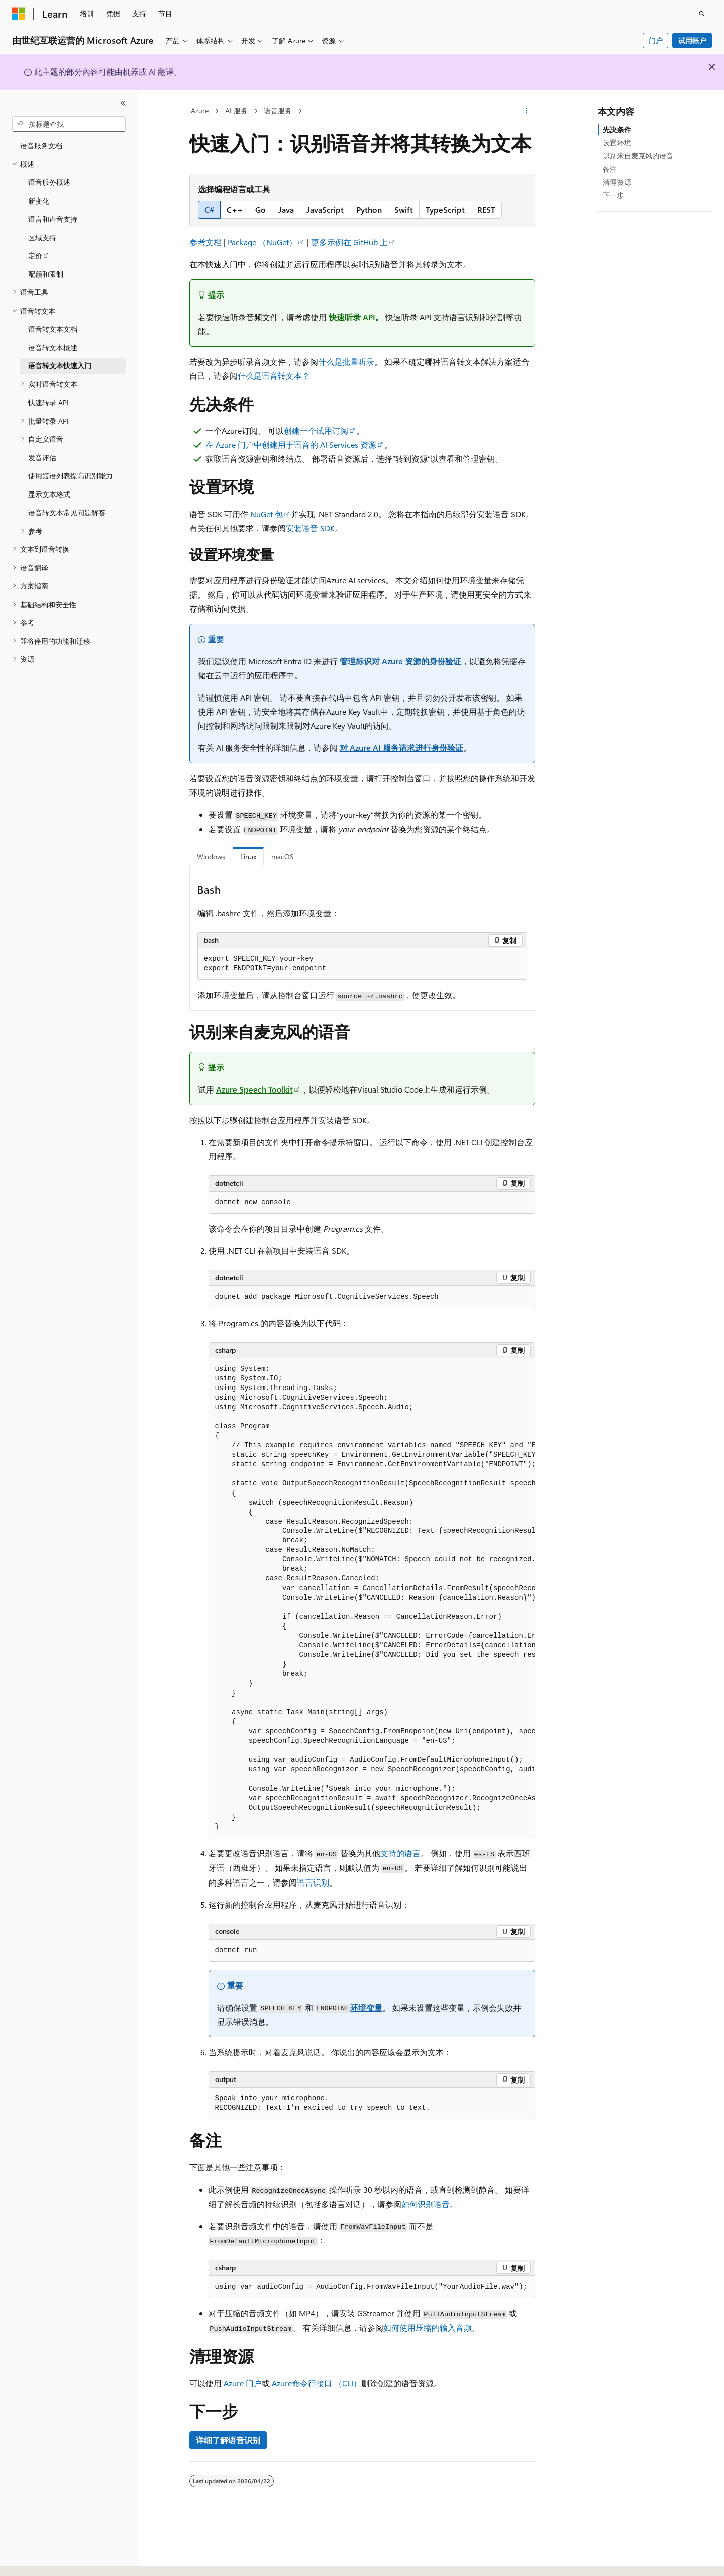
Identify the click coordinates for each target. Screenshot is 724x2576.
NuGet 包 (266, 514)
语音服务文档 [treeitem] (41, 145)
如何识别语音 (425, 2204)
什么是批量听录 (346, 361)
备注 (610, 169)
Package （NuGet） (262, 242)
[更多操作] (526, 111)
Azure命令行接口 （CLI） (316, 2382)
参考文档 (205, 242)
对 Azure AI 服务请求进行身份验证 (401, 747)
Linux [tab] (248, 856)
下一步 (613, 195)
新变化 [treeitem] (38, 201)
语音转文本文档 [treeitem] (52, 329)
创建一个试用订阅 (316, 430)
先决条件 (617, 129)
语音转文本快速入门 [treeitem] (59, 365)
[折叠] (123, 103)
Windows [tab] (211, 856)
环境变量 (366, 2007)
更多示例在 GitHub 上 (349, 242)
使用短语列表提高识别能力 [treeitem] (70, 475)
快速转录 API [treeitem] (48, 402)
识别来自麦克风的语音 (638, 155)
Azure (200, 110)
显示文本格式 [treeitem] (49, 494)
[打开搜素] (702, 14)
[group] (372, 1598)
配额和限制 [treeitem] (45, 274)
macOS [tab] (282, 856)
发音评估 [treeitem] (42, 457)
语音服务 (278, 110)
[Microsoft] (18, 13)
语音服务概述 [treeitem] (49, 182)
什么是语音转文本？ (274, 375)
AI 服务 (236, 110)
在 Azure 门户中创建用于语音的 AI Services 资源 (290, 444)
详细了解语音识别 (228, 2440)
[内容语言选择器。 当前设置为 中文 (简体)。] (39, 2559)
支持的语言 (400, 1853)
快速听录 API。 (356, 317)
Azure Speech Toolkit (254, 1089)
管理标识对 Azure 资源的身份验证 (400, 661)
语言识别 (313, 1882)
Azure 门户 (243, 2382)
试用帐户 (692, 40)
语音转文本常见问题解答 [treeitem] (67, 512)
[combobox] (69, 124)
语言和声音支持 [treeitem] (52, 219)
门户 (656, 40)
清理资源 (617, 182)
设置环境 (617, 142)
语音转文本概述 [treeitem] (52, 347)
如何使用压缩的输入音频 (427, 2327)
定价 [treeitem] (35, 255)
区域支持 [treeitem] (42, 237)
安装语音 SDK (310, 528)
